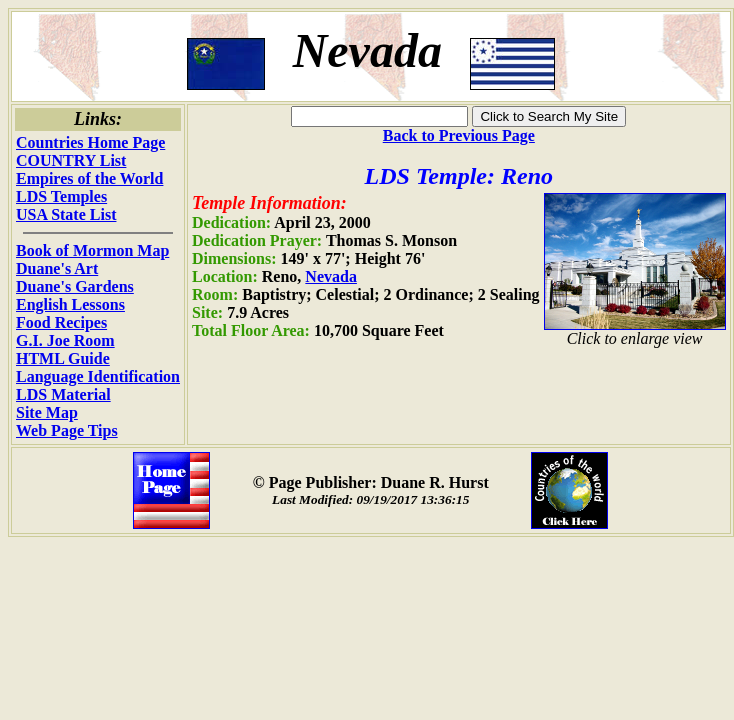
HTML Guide (63, 358)
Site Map (47, 412)
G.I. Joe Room (65, 340)
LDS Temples (61, 196)
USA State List (66, 214)
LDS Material (63, 394)
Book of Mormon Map (92, 250)
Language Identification (98, 376)
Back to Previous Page (459, 135)
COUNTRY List (71, 160)
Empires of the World (89, 178)
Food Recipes (61, 322)
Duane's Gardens (75, 286)
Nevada (331, 276)
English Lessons (70, 304)
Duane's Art (57, 268)
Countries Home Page (90, 142)
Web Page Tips (67, 430)
